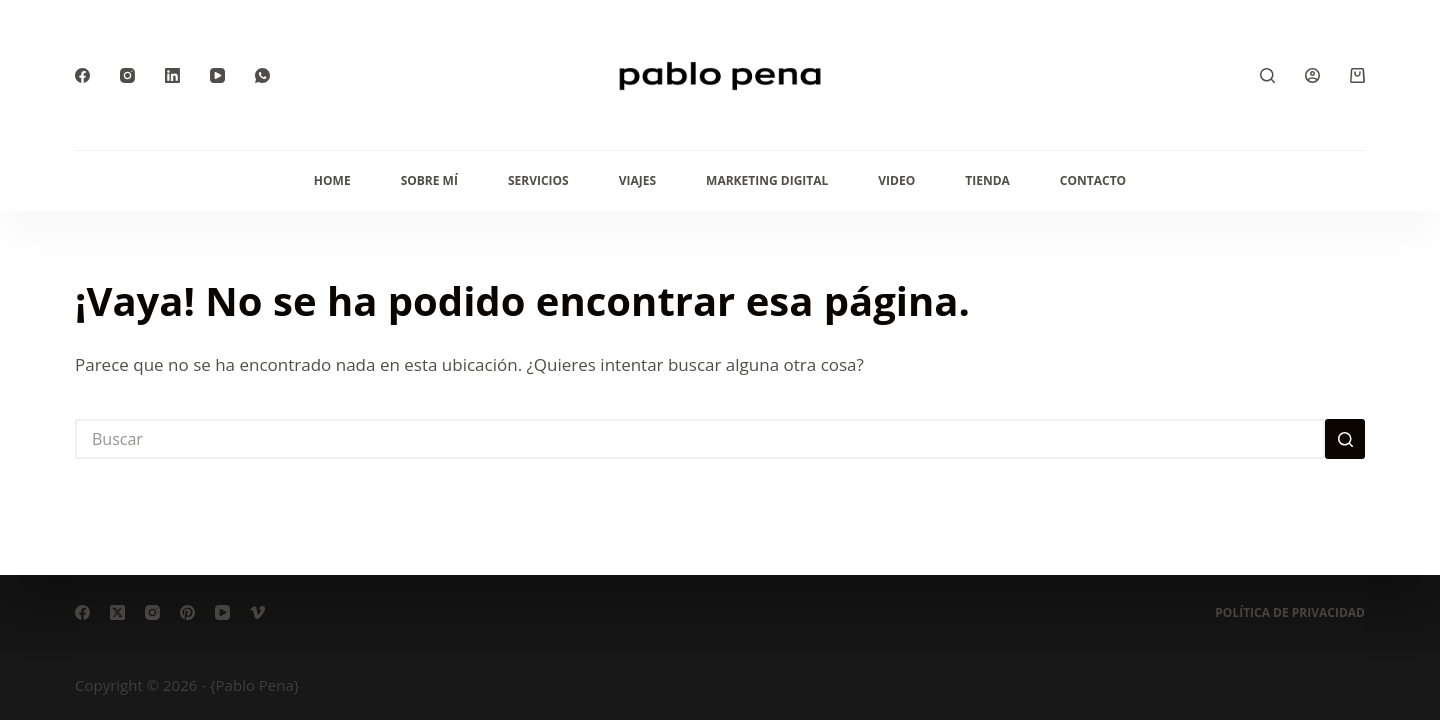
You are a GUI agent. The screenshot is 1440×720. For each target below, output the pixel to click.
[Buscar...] (700, 439)
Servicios (538, 180)
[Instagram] (127, 75)
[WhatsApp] (262, 75)
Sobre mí (429, 180)
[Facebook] (82, 75)
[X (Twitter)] (117, 612)
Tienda (987, 180)
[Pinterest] (187, 612)
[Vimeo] (257, 612)
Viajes (637, 180)
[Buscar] (1267, 75)
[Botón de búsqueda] (1345, 439)
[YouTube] (217, 75)
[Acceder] (1312, 75)
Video (896, 180)
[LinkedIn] (172, 75)
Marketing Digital (767, 180)
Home (332, 180)
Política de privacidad (1290, 613)
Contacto (1093, 180)
